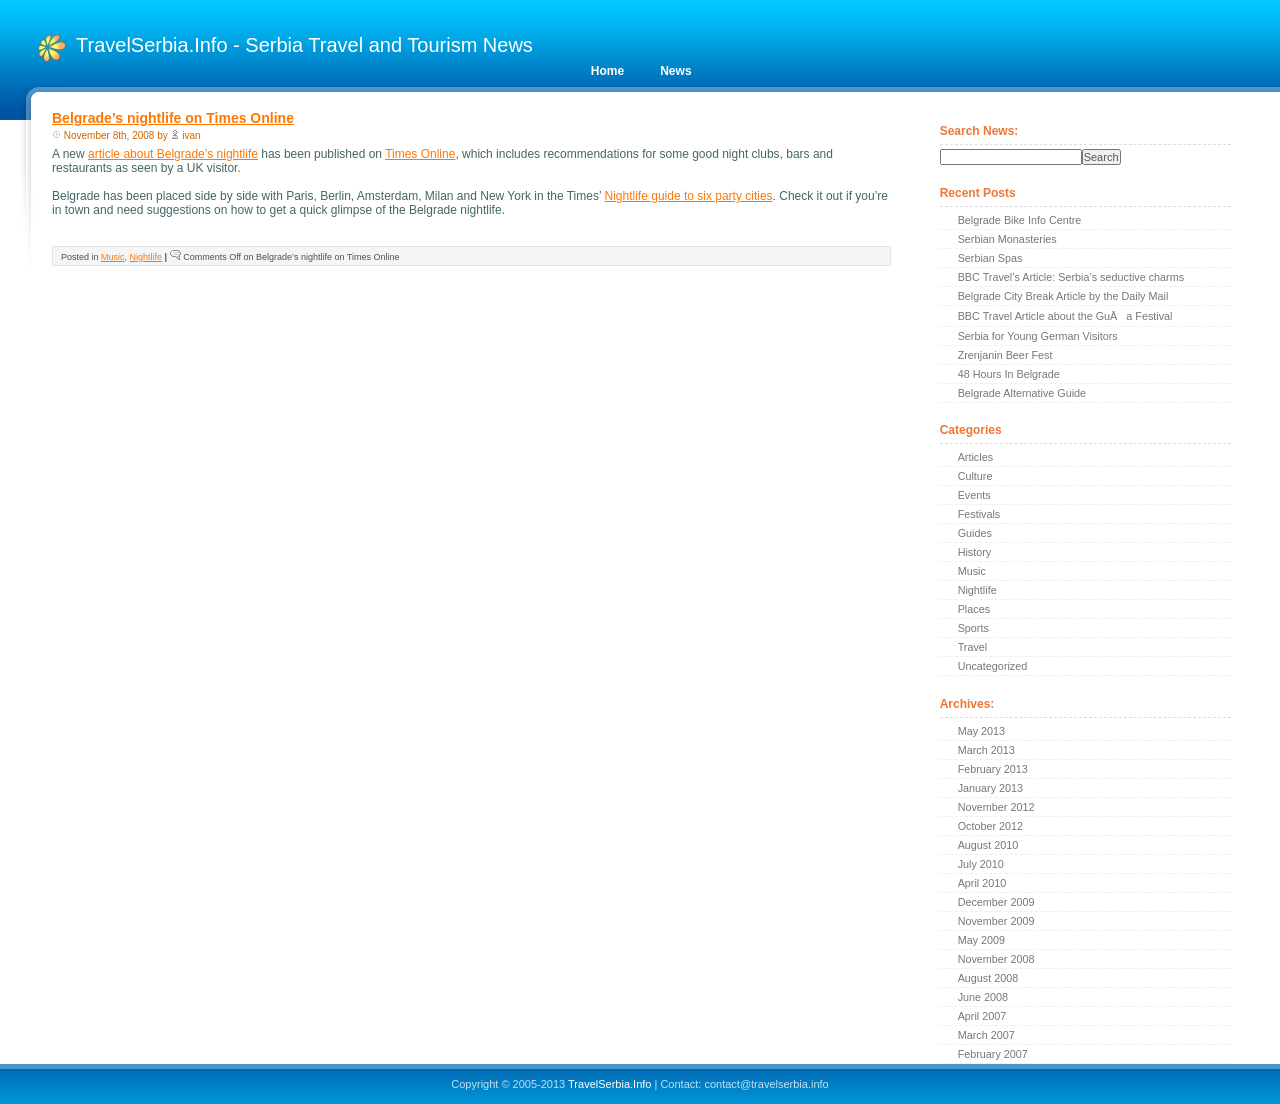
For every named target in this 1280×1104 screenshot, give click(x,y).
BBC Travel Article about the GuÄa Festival (1065, 316)
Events (974, 495)
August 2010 (988, 845)
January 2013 (990, 788)
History (975, 552)
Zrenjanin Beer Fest (1005, 355)
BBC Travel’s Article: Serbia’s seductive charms (1071, 277)
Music (113, 257)
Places (974, 609)
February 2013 (993, 769)
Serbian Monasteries (1007, 239)
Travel (973, 647)
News (675, 71)
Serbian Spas (990, 258)
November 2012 (996, 807)
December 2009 (996, 902)
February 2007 (993, 1054)
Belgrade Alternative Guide (1022, 393)
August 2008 (988, 978)
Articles (975, 457)
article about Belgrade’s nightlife (173, 154)
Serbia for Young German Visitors (1038, 336)
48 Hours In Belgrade (1009, 374)
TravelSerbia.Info (609, 1084)
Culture (975, 476)
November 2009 (996, 921)
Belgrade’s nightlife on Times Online (173, 118)
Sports (973, 628)
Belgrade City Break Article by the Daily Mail (1063, 296)
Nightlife (146, 257)
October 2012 (990, 826)
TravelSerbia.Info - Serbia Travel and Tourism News (304, 45)
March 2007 (986, 1035)
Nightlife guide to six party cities (689, 196)
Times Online (420, 154)
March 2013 (986, 750)
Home (607, 71)
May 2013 (981, 731)
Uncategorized (993, 666)
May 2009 (981, 940)
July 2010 (981, 864)
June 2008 (983, 997)
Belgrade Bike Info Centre (1020, 220)
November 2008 (996, 959)
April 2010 (982, 883)
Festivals (979, 514)
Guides (975, 533)
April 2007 (982, 1016)
